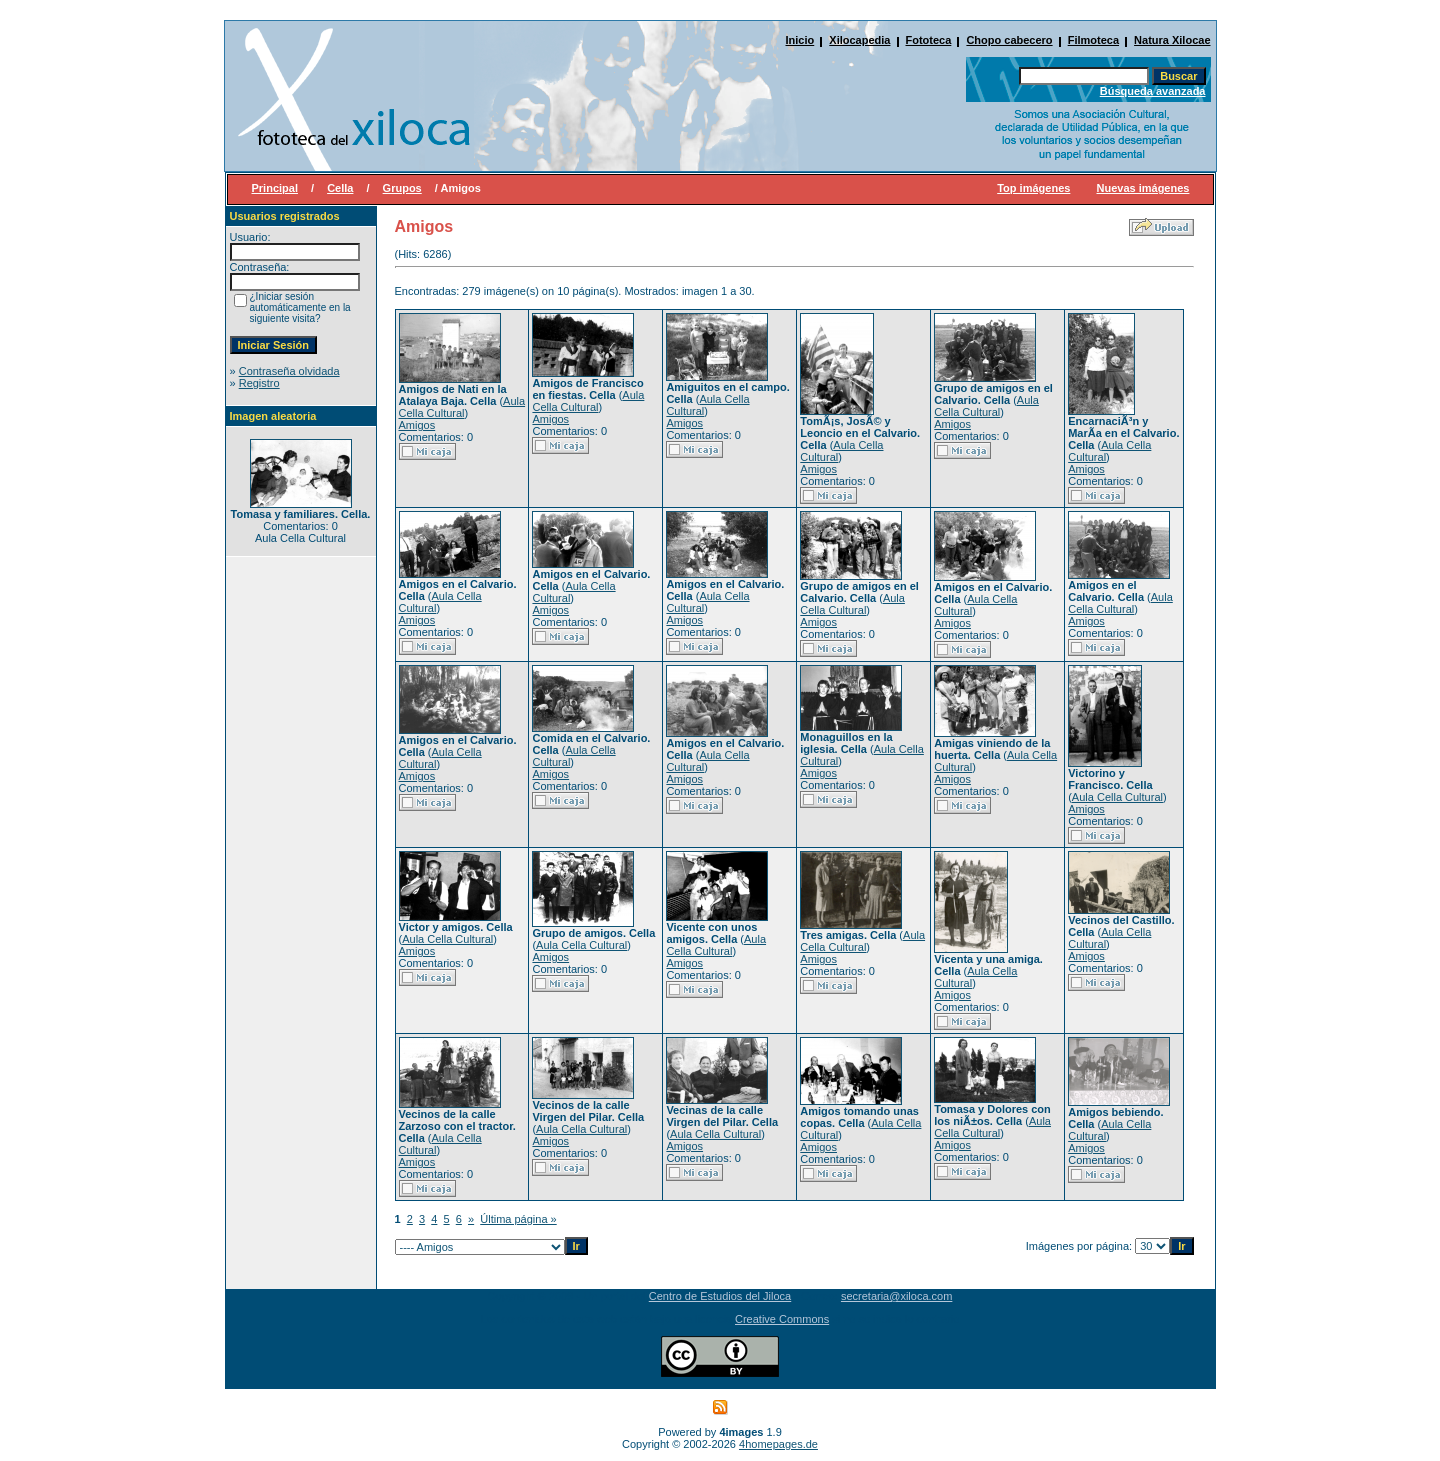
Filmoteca (1093, 40)
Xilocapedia (859, 40)
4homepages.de (778, 1444)
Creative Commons (782, 1319)
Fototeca (929, 40)
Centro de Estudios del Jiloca (720, 1296)
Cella (340, 188)
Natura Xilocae (1172, 40)
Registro (259, 383)
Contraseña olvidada (289, 371)
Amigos (417, 425)
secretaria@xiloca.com (896, 1296)
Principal (275, 188)
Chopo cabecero (1009, 40)
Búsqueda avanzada (1153, 91)
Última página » (518, 1219)
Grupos (402, 188)
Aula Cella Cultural (462, 407)
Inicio (800, 40)
